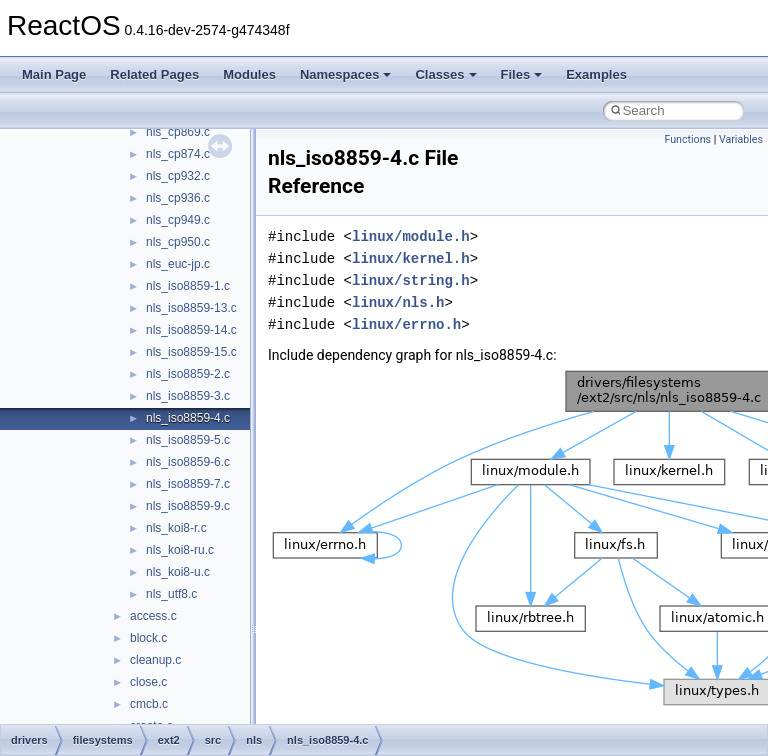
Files (522, 74)
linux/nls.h (398, 302)
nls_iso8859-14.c (191, 330)
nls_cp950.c (178, 242)
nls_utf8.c (171, 594)
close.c (148, 682)
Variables (741, 139)
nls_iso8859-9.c (188, 506)
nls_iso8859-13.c (191, 308)
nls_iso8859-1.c (188, 286)
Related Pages (154, 74)
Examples (596, 74)
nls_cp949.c (178, 220)
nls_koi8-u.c (178, 572)
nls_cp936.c (178, 198)
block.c (148, 638)
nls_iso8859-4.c (188, 418)
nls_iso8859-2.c (188, 374)
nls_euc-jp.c (178, 264)
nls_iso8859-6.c (188, 462)
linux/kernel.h (411, 258)
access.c (153, 616)
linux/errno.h (406, 324)
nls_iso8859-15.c (191, 352)
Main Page (54, 74)
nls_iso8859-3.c (188, 396)
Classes (445, 74)
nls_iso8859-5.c (188, 440)
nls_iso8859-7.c (188, 484)
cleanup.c (155, 660)
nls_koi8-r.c (176, 528)
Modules (249, 74)
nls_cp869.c (178, 132)
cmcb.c (149, 704)
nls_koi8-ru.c (180, 550)
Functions (687, 139)
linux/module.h (411, 236)
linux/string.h (411, 280)
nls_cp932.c (178, 176)
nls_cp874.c (178, 154)
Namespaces (346, 74)
